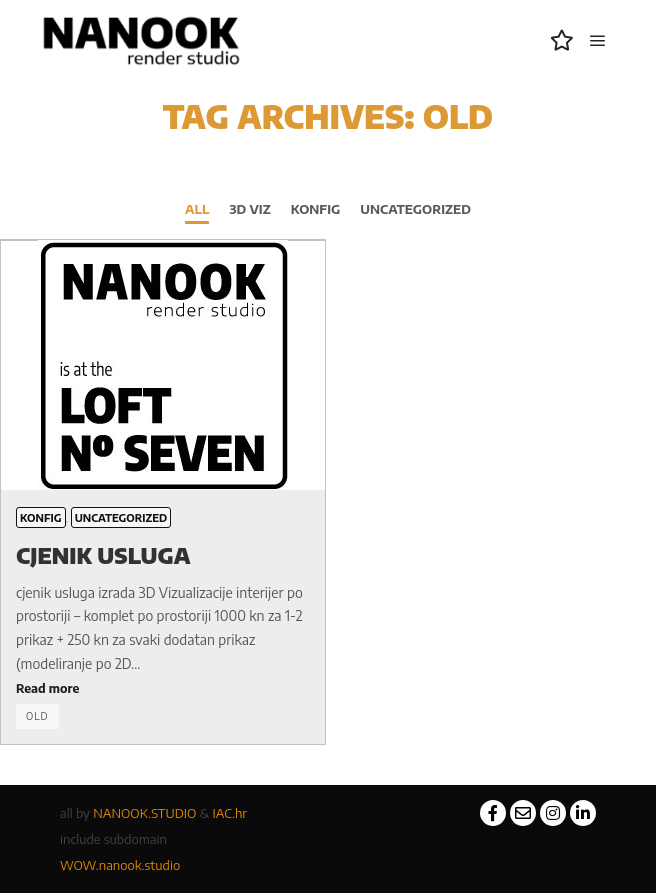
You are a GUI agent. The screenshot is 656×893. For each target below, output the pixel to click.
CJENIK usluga (103, 555)
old (37, 716)
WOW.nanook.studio (120, 865)
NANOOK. (122, 813)
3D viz (249, 209)
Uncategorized (415, 209)
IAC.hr (230, 813)
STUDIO (173, 813)
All (197, 209)
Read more (47, 688)
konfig (316, 209)
